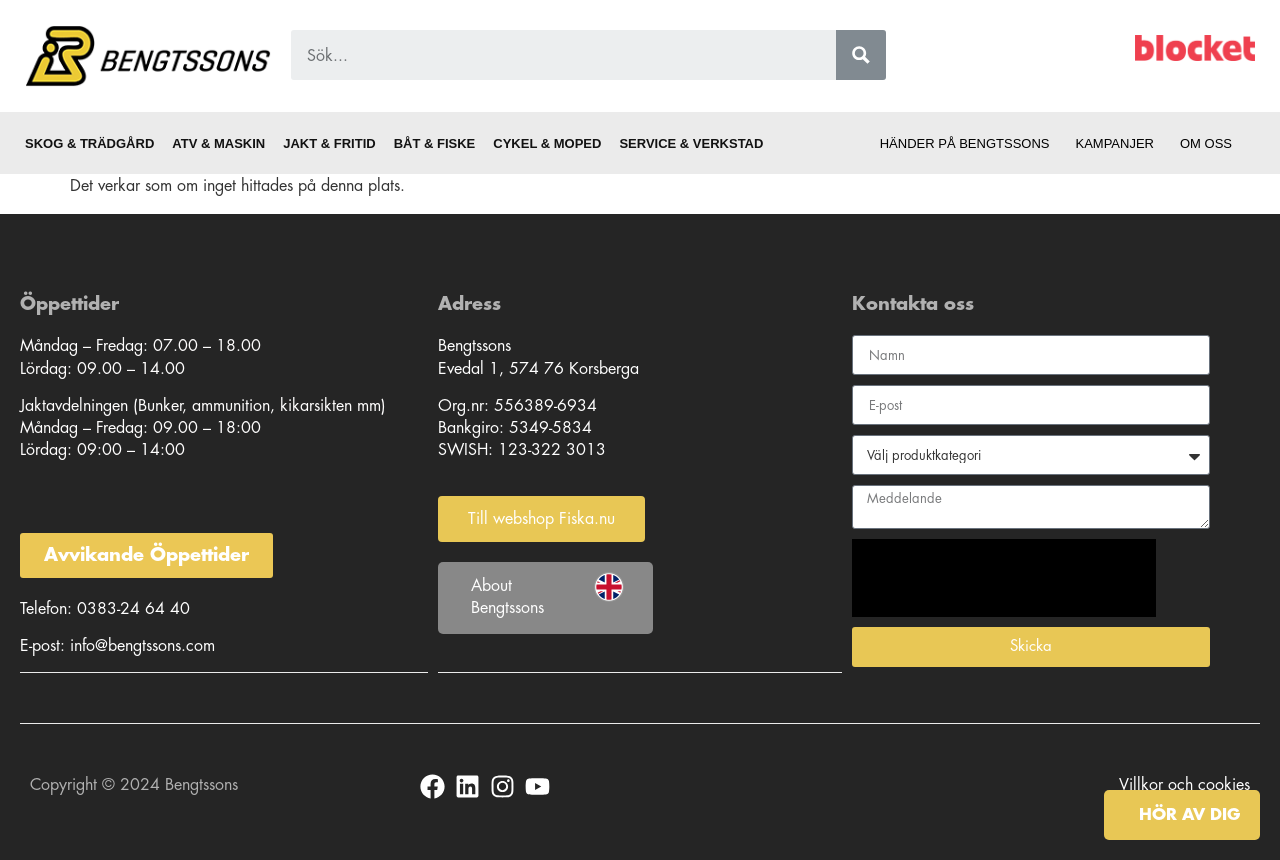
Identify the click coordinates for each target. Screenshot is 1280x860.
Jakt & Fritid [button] (329, 143)
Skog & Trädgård (89, 143)
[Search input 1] (567, 55)
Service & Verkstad (691, 143)
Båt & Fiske (435, 143)
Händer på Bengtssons (965, 143)
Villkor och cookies (1184, 784)
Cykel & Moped (547, 143)
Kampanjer (1114, 143)
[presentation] (1004, 578)
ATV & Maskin (218, 143)
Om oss (1211, 144)
